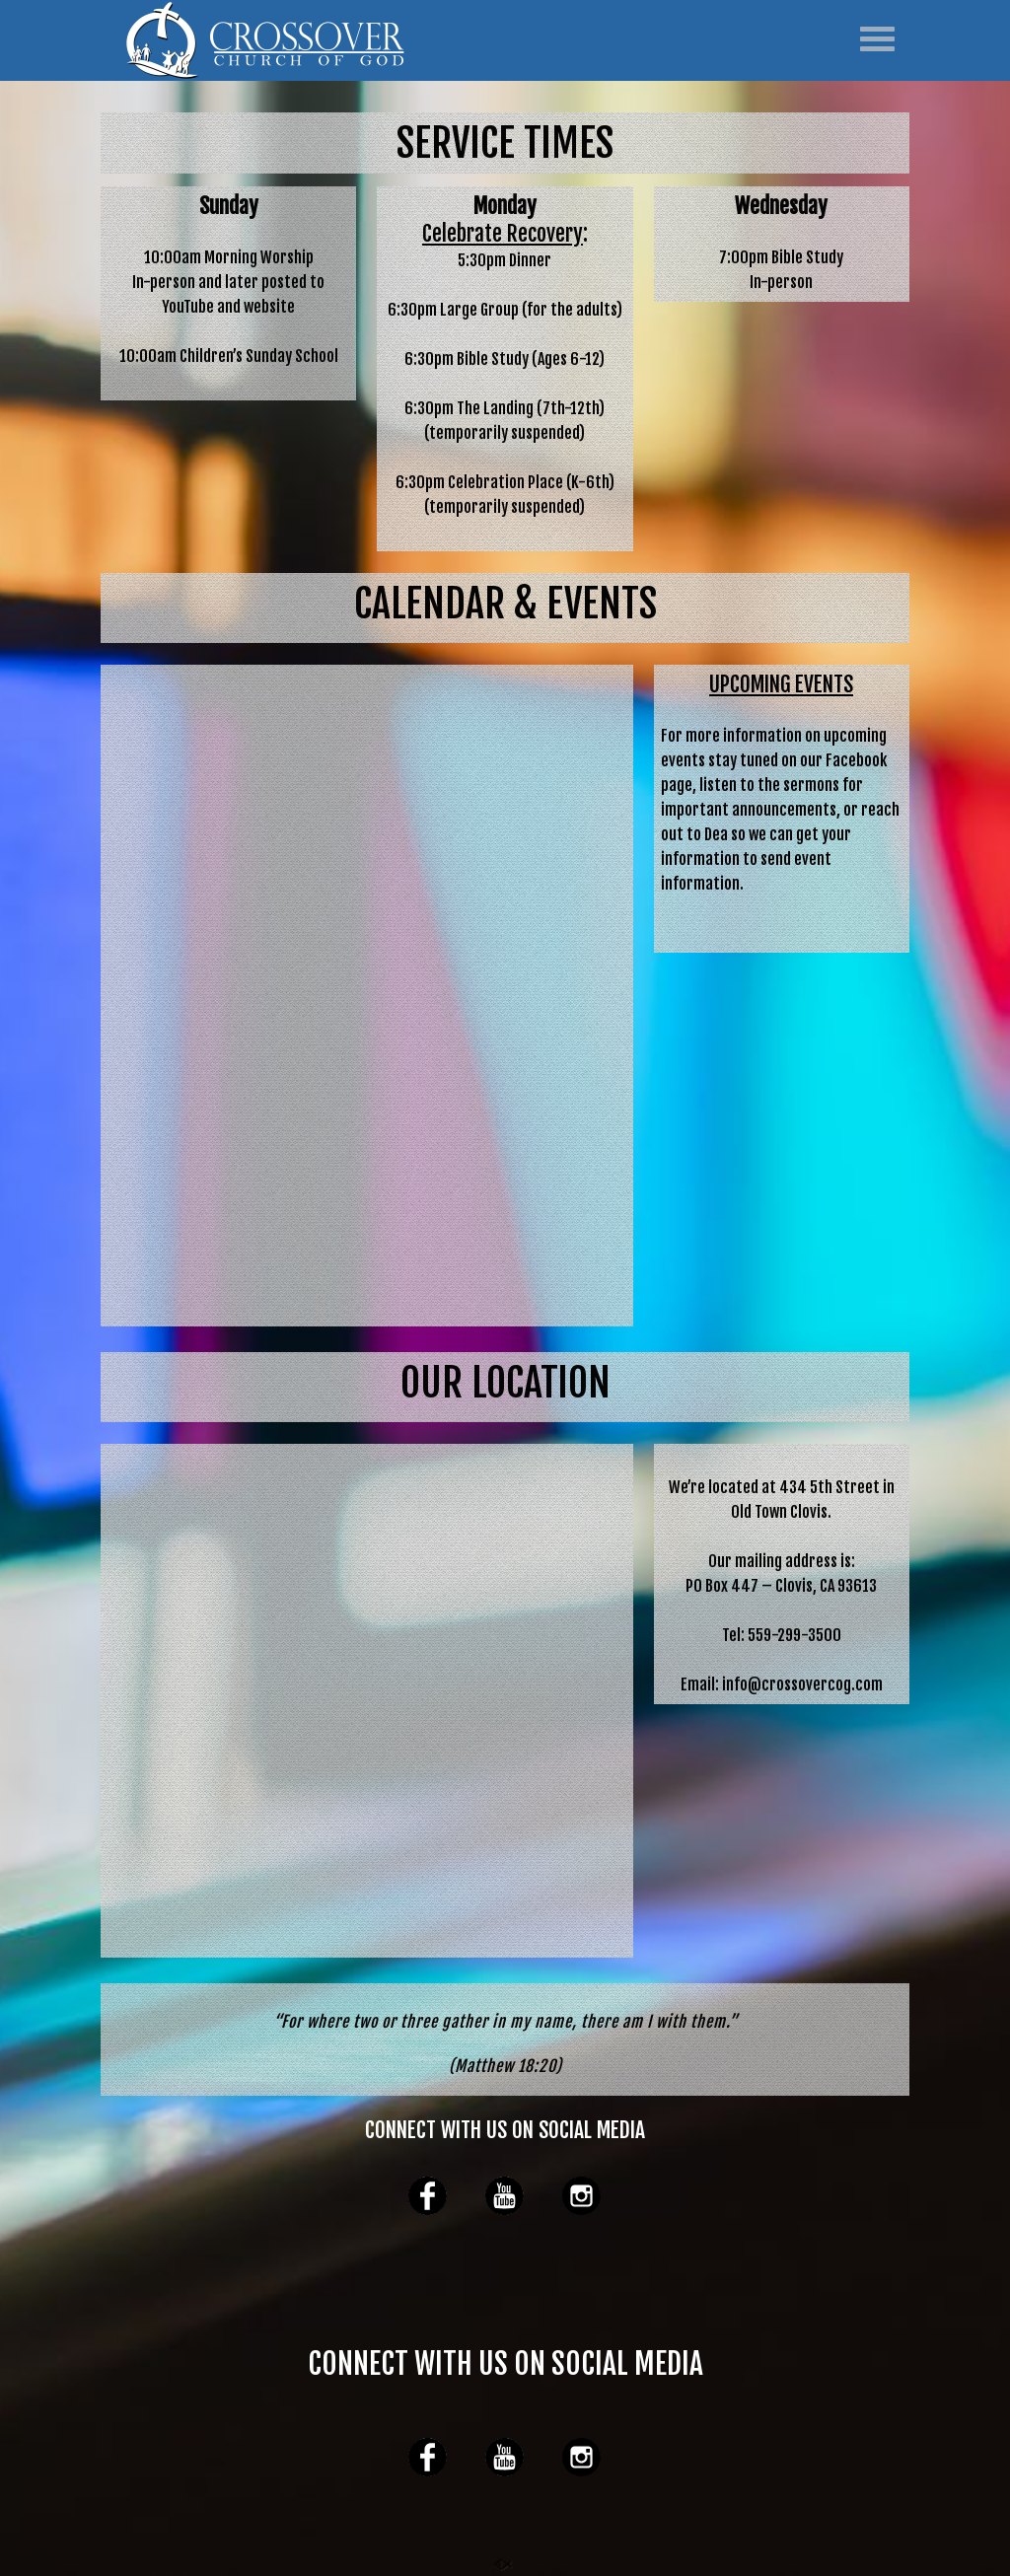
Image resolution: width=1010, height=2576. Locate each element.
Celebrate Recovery (502, 233)
